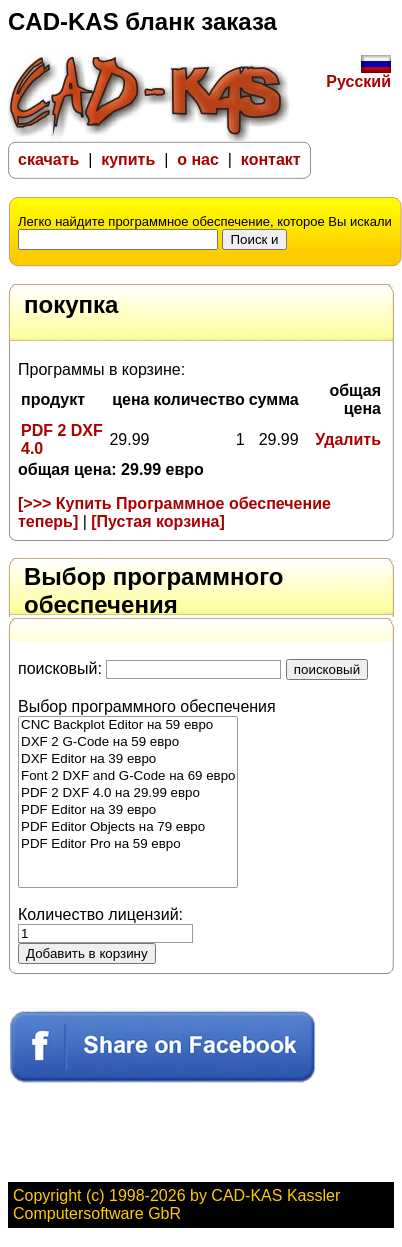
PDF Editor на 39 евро (128, 810)
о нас (200, 159)
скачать (48, 159)
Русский (358, 74)
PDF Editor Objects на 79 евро (128, 827)
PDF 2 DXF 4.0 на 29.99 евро (128, 793)
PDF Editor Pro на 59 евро (128, 844)
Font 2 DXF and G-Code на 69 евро (128, 776)
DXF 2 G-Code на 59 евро (128, 742)
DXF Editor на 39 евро (128, 759)
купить (128, 159)
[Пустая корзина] (158, 521)
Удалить (348, 439)
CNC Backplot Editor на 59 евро (128, 725)
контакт (271, 159)
